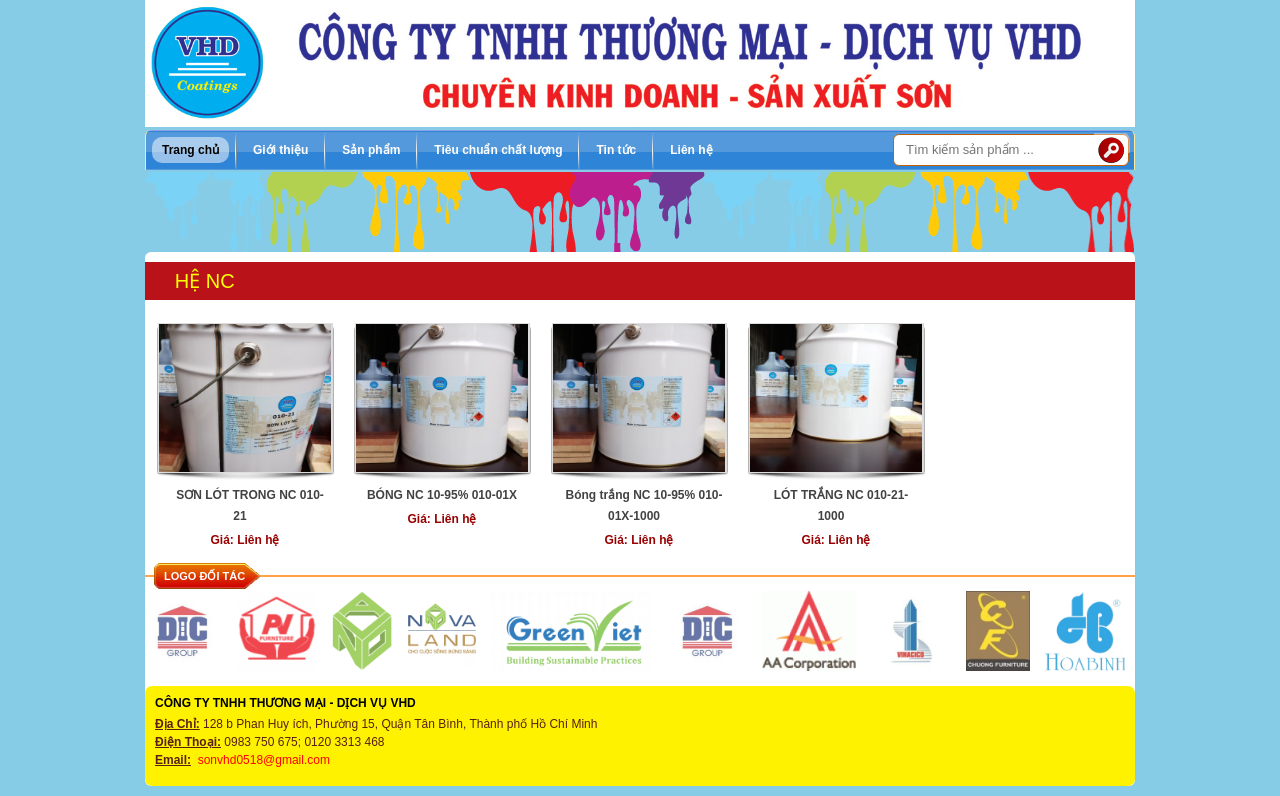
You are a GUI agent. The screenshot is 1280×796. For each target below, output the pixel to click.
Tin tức (616, 150)
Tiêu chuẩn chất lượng (498, 150)
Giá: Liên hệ (244, 540)
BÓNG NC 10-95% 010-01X (442, 495)
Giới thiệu (280, 150)
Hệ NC (205, 281)
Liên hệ (691, 150)
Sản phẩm (371, 150)
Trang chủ (190, 150)
